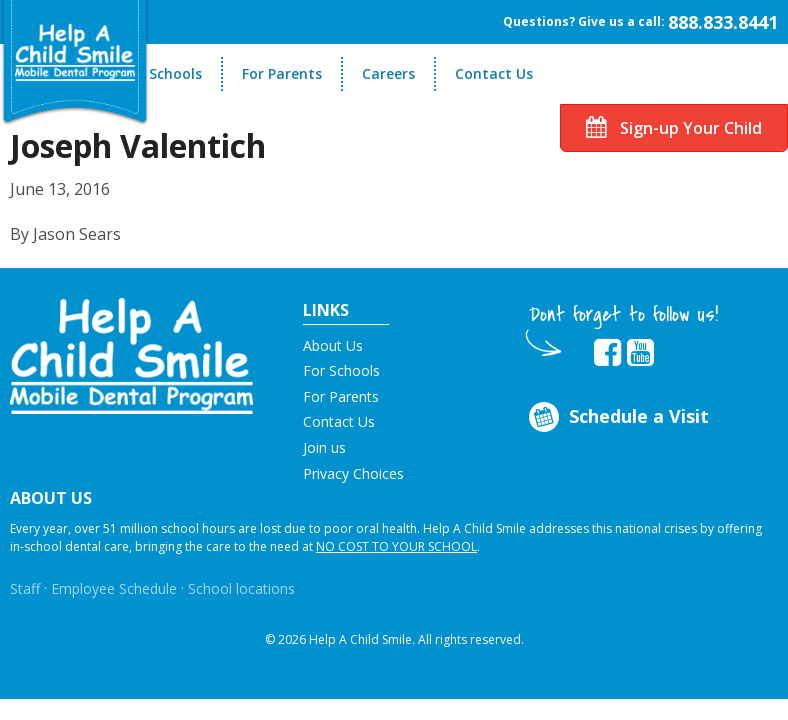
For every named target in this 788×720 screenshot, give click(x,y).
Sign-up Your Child (674, 128)
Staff (25, 588)
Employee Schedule (114, 588)
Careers (388, 73)
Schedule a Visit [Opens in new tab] (616, 417)
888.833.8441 (723, 22)
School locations (241, 588)
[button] (131, 354)
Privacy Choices (353, 473)
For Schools (162, 73)
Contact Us (494, 73)
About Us (333, 345)
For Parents (282, 73)
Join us (324, 447)
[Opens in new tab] (607, 353)
